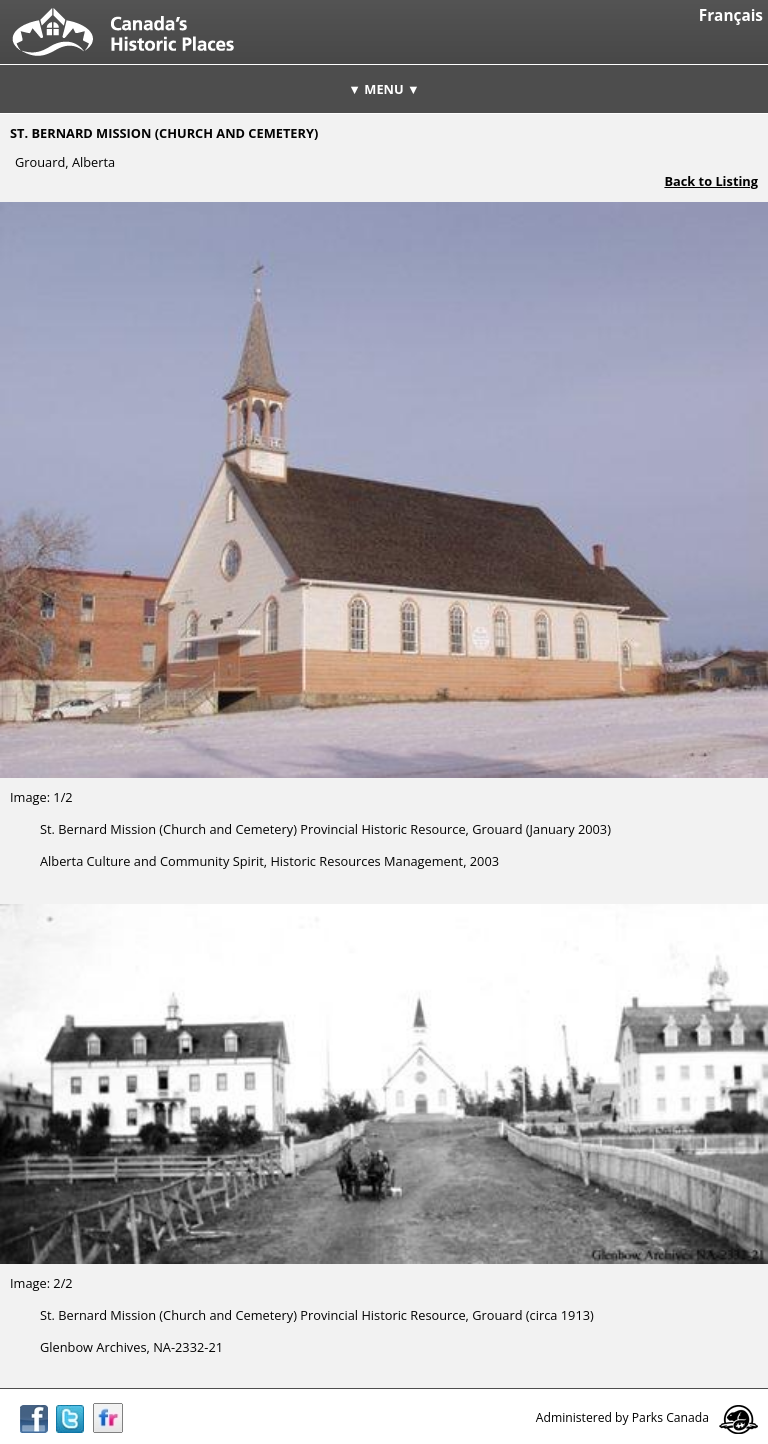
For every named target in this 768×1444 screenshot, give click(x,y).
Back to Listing (711, 181)
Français (731, 15)
